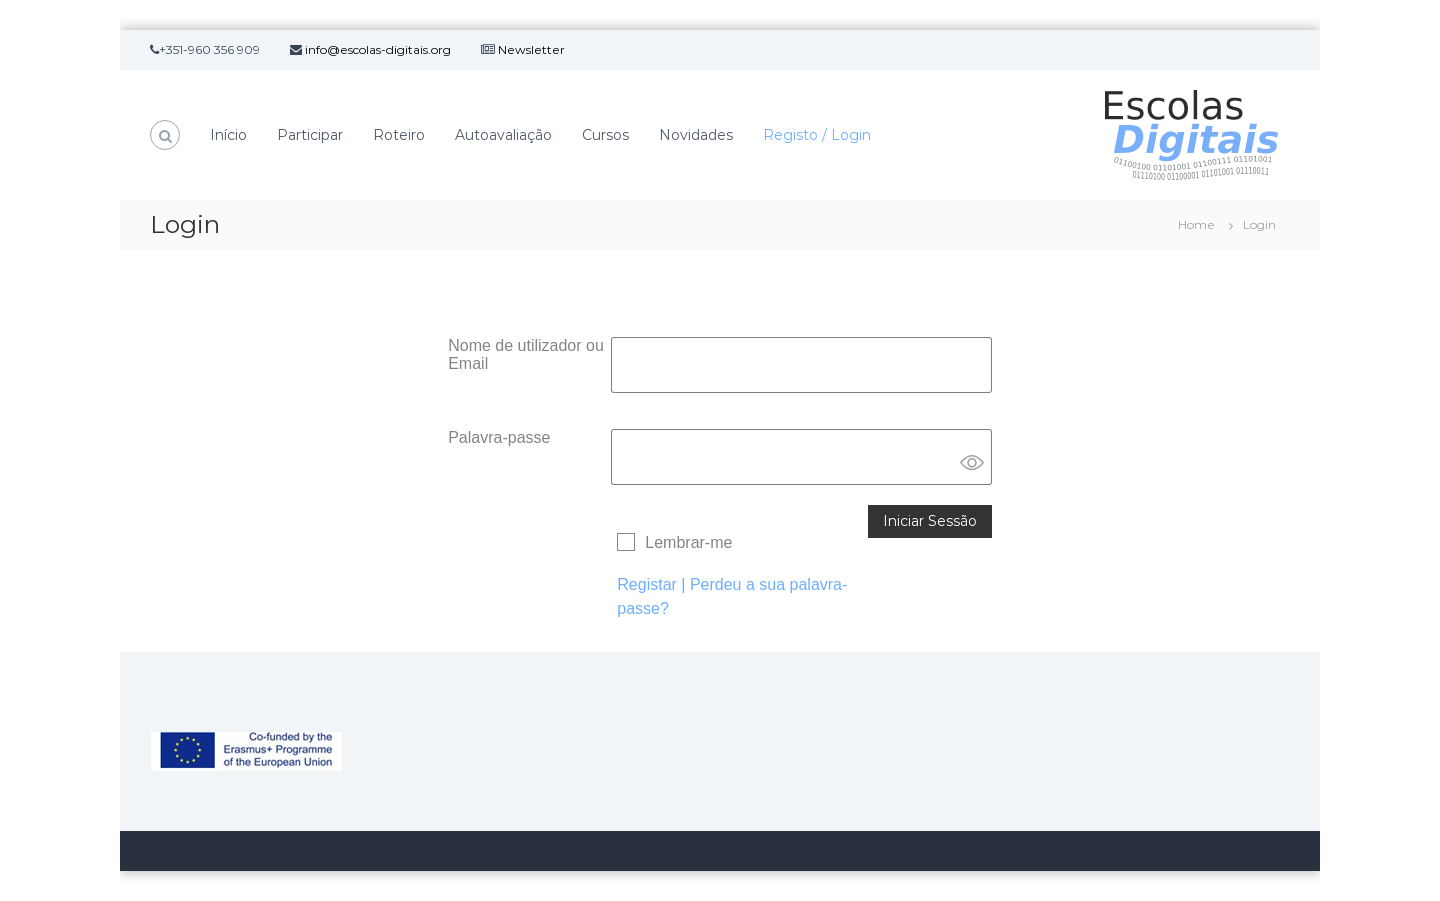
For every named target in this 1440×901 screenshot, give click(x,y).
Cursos (605, 135)
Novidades (696, 135)
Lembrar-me (688, 542)
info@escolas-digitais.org (378, 49)
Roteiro (399, 135)
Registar (647, 584)
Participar (310, 135)
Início (228, 135)
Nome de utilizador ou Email (526, 354)
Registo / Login (817, 135)
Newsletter (531, 49)
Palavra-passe (499, 437)
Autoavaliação (503, 135)
